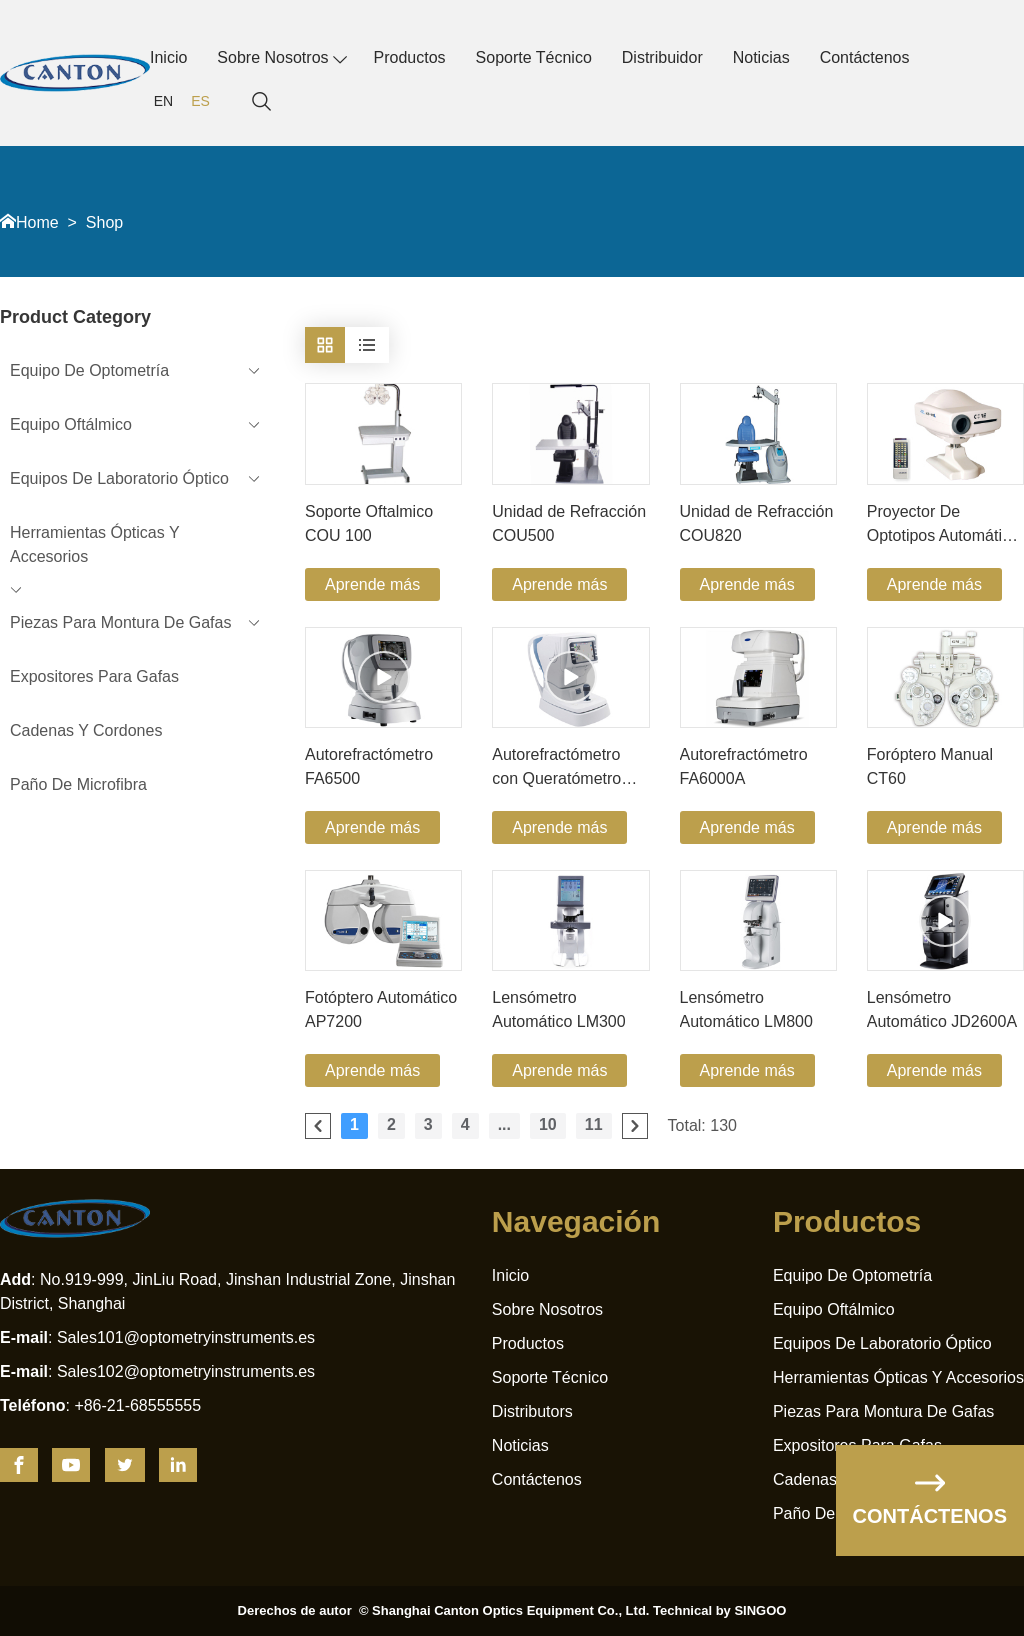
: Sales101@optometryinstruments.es (157, 1337)
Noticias (761, 57)
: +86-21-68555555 (100, 1405)
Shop (104, 222)
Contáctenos (865, 57)
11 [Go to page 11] (594, 1124)
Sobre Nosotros (272, 57)
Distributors (532, 1411)
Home (37, 222)
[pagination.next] (635, 1126)
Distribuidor (662, 57)
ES (200, 101)
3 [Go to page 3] (428, 1124)
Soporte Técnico (534, 57)
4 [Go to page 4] (465, 1124)
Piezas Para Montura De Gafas (883, 1411)
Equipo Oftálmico (834, 1309)
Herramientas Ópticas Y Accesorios (898, 1377)
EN (163, 101)
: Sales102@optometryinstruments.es (157, 1371)
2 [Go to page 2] (391, 1124)
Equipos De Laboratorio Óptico (882, 1343)
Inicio (168, 57)
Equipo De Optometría (852, 1275)
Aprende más (372, 584)
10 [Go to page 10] (548, 1124)
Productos (410, 57)
